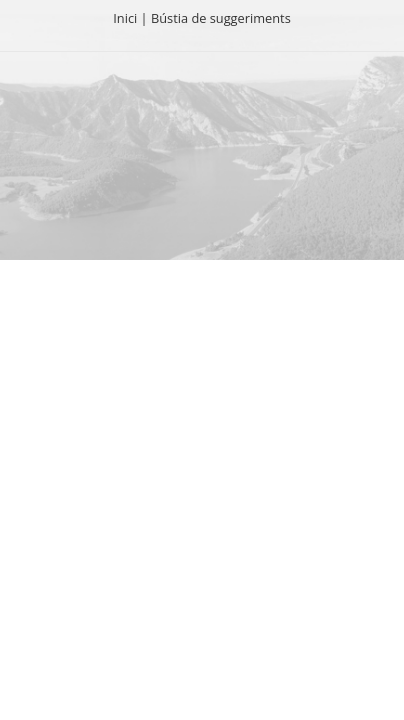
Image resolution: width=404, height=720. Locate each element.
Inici (125, 18)
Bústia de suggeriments (221, 18)
